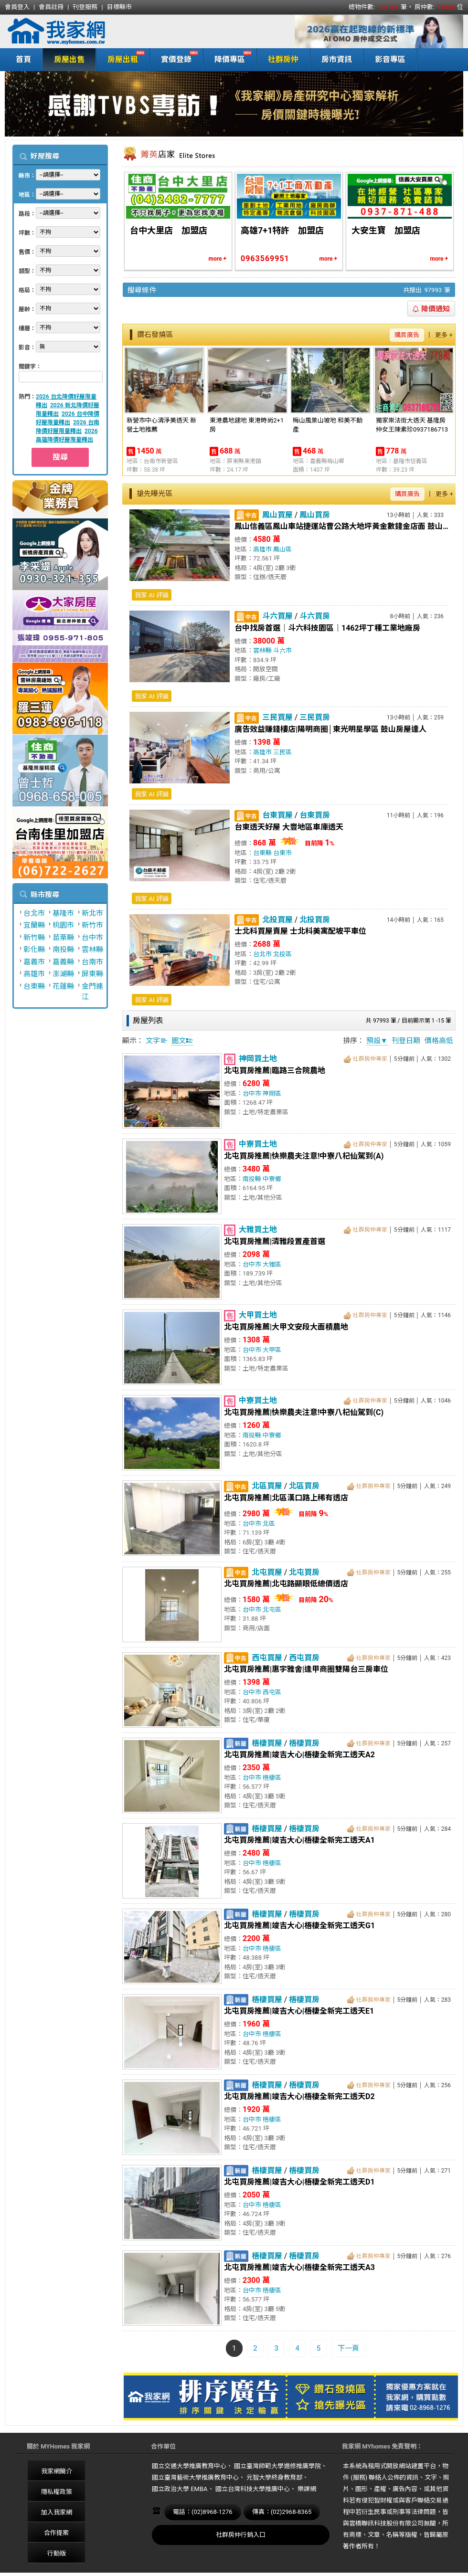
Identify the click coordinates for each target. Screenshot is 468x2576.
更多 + (444, 334)
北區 (269, 1523)
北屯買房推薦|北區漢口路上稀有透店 (286, 1497)
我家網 (81, 31)
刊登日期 (406, 1040)
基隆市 (63, 913)
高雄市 (34, 974)
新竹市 (92, 925)
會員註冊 (51, 7)
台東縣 (34, 986)
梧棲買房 (304, 1743)
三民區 (282, 752)
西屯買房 (304, 1657)
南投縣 (63, 949)
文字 (157, 1040)
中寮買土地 (258, 1144)
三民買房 (314, 717)
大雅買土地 (258, 1229)
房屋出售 (69, 59)
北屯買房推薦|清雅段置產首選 (274, 1241)
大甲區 (272, 1349)
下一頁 (348, 2348)
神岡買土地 (258, 1058)
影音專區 (390, 59)
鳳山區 (282, 549)
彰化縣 (34, 949)
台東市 (282, 852)
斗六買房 (314, 616)
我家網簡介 (56, 2471)
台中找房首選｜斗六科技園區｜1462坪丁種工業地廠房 (327, 628)
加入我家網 (56, 2512)
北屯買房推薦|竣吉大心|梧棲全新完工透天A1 (299, 1840)
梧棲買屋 (267, 1743)
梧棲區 (272, 1777)
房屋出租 (120, 58)
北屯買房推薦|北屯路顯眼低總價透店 (286, 1583)
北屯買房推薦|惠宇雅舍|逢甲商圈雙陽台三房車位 (306, 1669)
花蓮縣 (63, 986)
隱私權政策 (56, 2491)
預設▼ (377, 1040)
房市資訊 (336, 59)
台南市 (92, 962)
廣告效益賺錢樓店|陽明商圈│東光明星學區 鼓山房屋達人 (330, 729)
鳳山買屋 (277, 514)
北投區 (282, 954)
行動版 (56, 2553)
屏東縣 (92, 974)
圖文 (182, 1040)
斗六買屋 (277, 616)
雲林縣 (92, 949)
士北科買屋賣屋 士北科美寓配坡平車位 (300, 931)
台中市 (92, 937)
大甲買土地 (258, 1315)
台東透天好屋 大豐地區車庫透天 (288, 827)
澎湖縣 (63, 974)
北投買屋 (277, 919)
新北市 (92, 913)
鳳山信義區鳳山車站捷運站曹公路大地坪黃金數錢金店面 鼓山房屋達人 (341, 526)
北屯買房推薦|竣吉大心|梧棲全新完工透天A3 (299, 2267)
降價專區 (227, 58)
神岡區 (272, 1093)
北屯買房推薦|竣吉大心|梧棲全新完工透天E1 (299, 2011)
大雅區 (272, 1264)
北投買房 (314, 919)
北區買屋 (267, 1485)
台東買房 (314, 815)
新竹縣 (34, 937)
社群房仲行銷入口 (241, 2534)
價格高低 (439, 1040)
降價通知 (431, 309)
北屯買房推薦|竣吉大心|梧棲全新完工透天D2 (299, 2096)
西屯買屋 (267, 1657)
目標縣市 (119, 7)
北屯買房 (304, 1572)
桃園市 (63, 925)
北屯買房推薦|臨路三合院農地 (274, 1070)
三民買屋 (277, 717)
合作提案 (56, 2532)
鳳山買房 (314, 514)
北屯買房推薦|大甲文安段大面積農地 (286, 1326)
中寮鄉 (272, 1178)
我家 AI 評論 (152, 595)
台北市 (34, 913)
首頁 (23, 59)
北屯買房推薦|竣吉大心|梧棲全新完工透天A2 (299, 1754)
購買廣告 (406, 334)
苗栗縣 (63, 937)
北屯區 (272, 1609)
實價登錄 (174, 58)
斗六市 (282, 650)
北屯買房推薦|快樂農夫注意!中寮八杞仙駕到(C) (303, 1412)
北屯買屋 (267, 1572)
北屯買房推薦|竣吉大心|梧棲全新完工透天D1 (299, 2181)
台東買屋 (277, 815)
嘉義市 (34, 962)
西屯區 (272, 1692)
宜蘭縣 (34, 925)
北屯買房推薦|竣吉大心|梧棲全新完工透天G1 (299, 1925)
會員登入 (17, 7)
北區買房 (304, 1485)
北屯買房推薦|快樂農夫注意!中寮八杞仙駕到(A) (303, 1156)
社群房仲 (283, 59)
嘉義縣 (63, 962)
